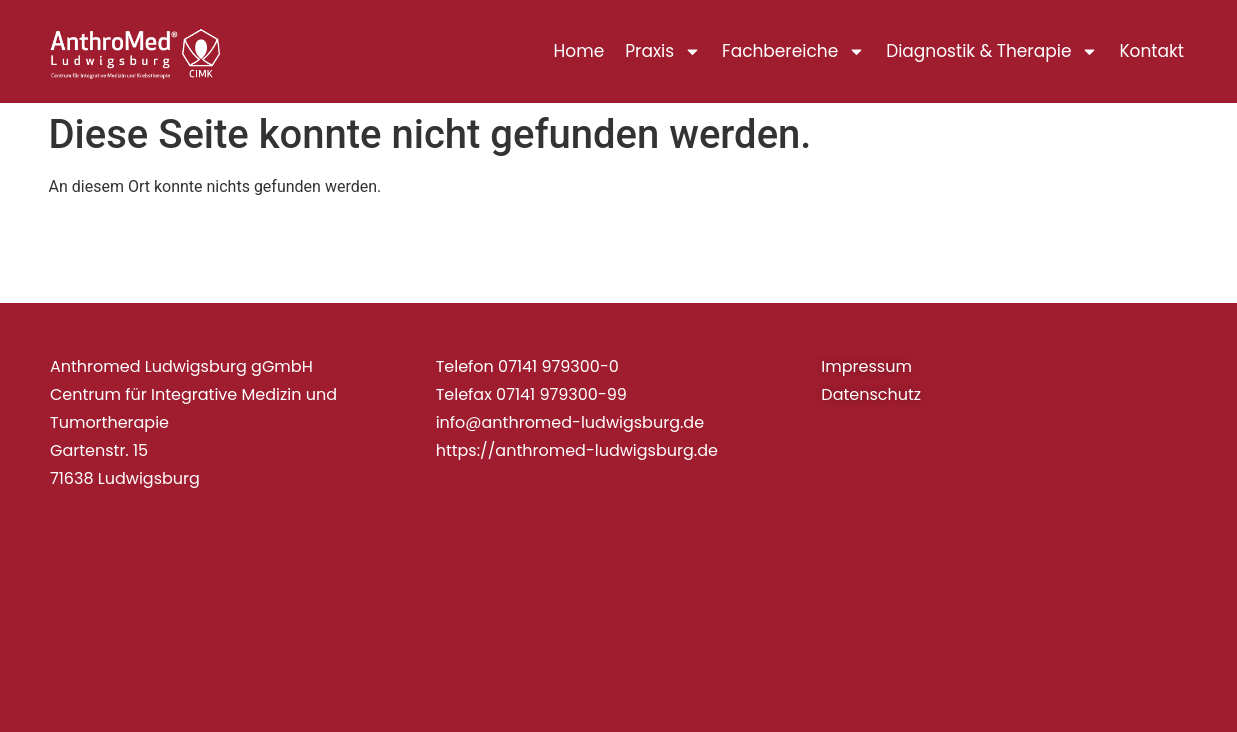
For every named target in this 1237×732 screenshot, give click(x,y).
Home (579, 51)
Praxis (663, 51)
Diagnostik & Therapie (992, 51)
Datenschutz (871, 394)
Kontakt (1151, 51)
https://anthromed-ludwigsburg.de (577, 450)
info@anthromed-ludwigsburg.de (570, 422)
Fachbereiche (793, 51)
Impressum (866, 366)
